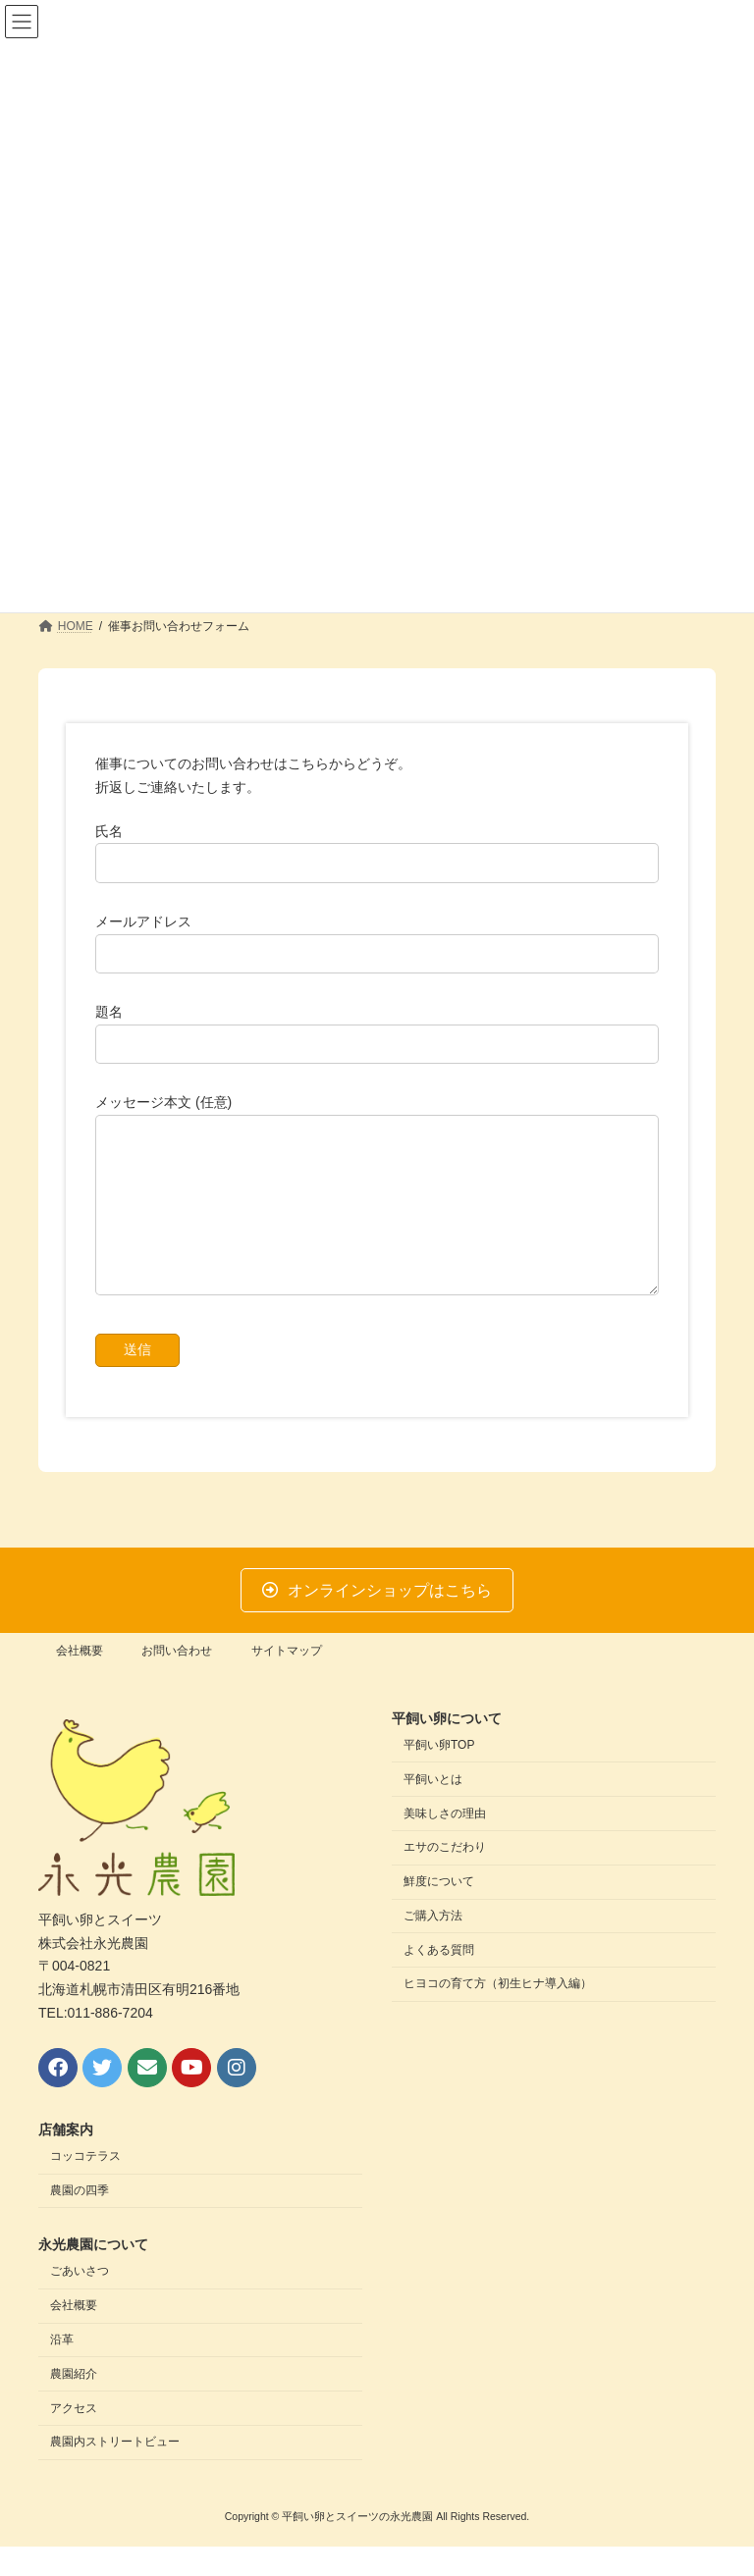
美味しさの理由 (445, 1843)
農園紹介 (73, 2403)
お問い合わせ (176, 1680)
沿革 (62, 2369)
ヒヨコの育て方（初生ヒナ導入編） (498, 2014)
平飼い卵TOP (439, 1774)
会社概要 (79, 1680)
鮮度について (439, 1911)
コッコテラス (85, 2186)
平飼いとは (433, 1808)
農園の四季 (79, 2220)
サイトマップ (286, 1680)
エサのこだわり (445, 1877)
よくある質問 (439, 1979)
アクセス (73, 2438)
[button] (377, 1620)
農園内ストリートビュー (115, 2472)
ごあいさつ (79, 2301)
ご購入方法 (433, 1945)
